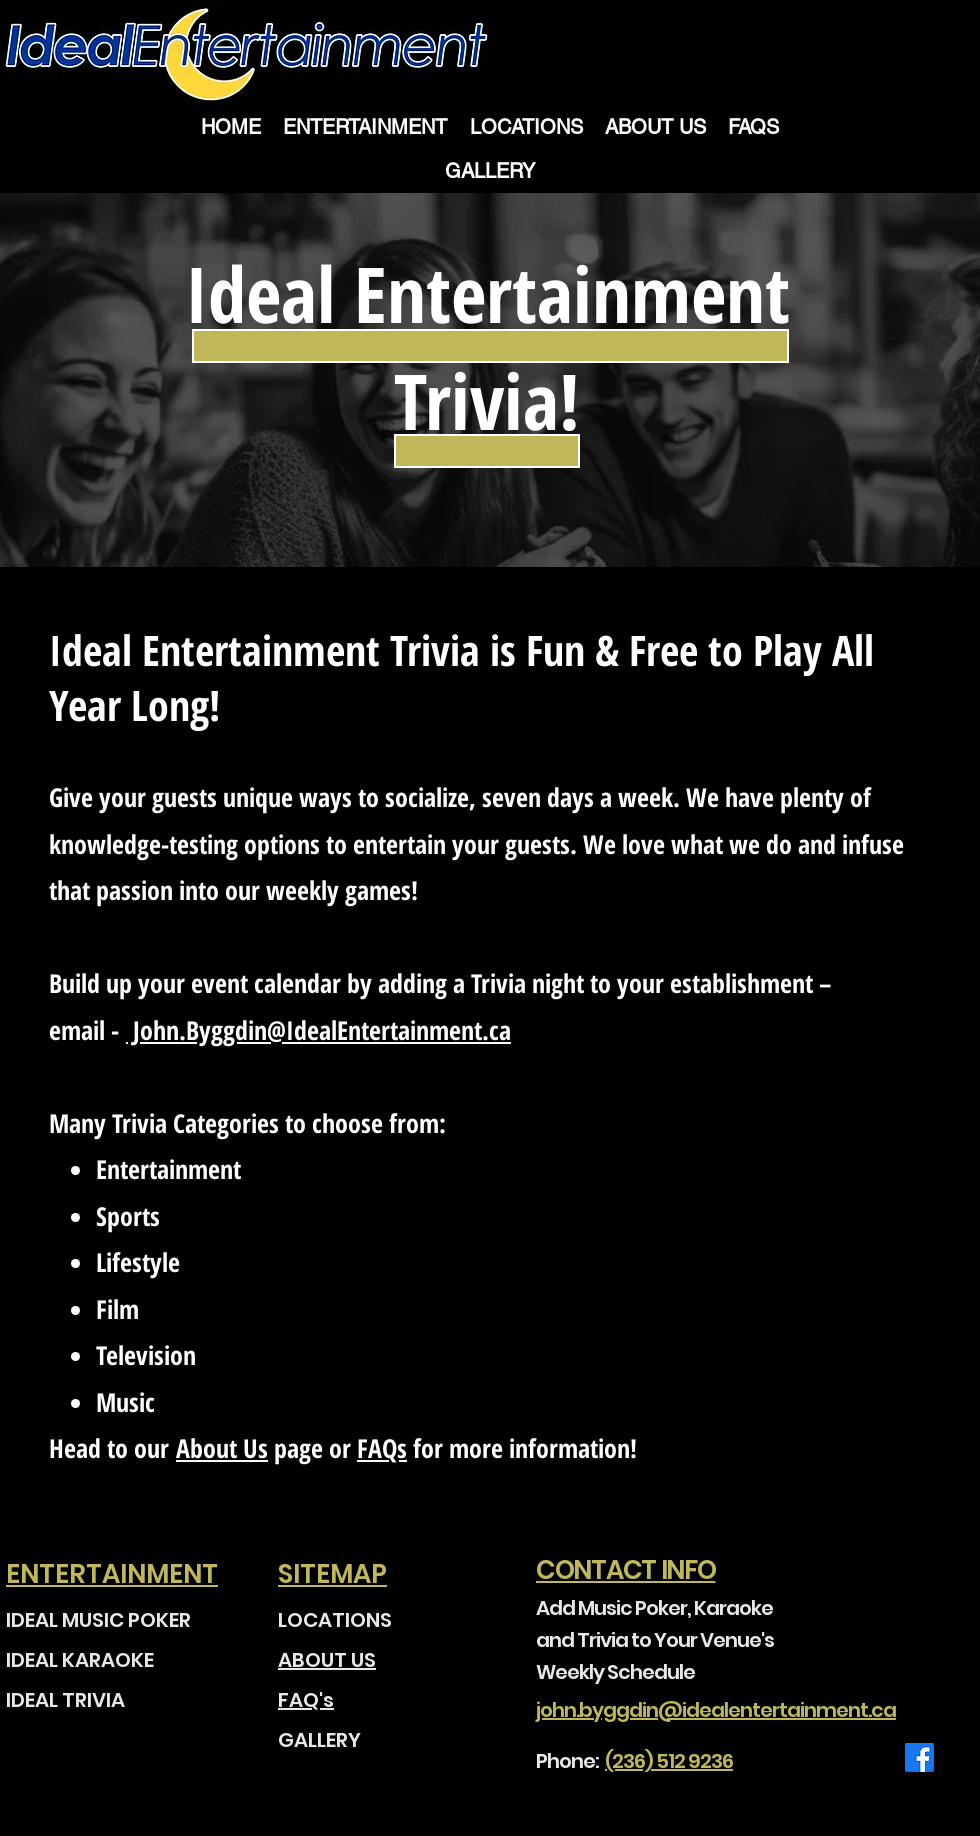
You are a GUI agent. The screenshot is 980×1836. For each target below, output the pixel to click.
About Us (222, 1448)
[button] (655, 127)
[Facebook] (919, 1757)
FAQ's (306, 1700)
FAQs (382, 1448)
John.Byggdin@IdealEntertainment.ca (318, 1030)
